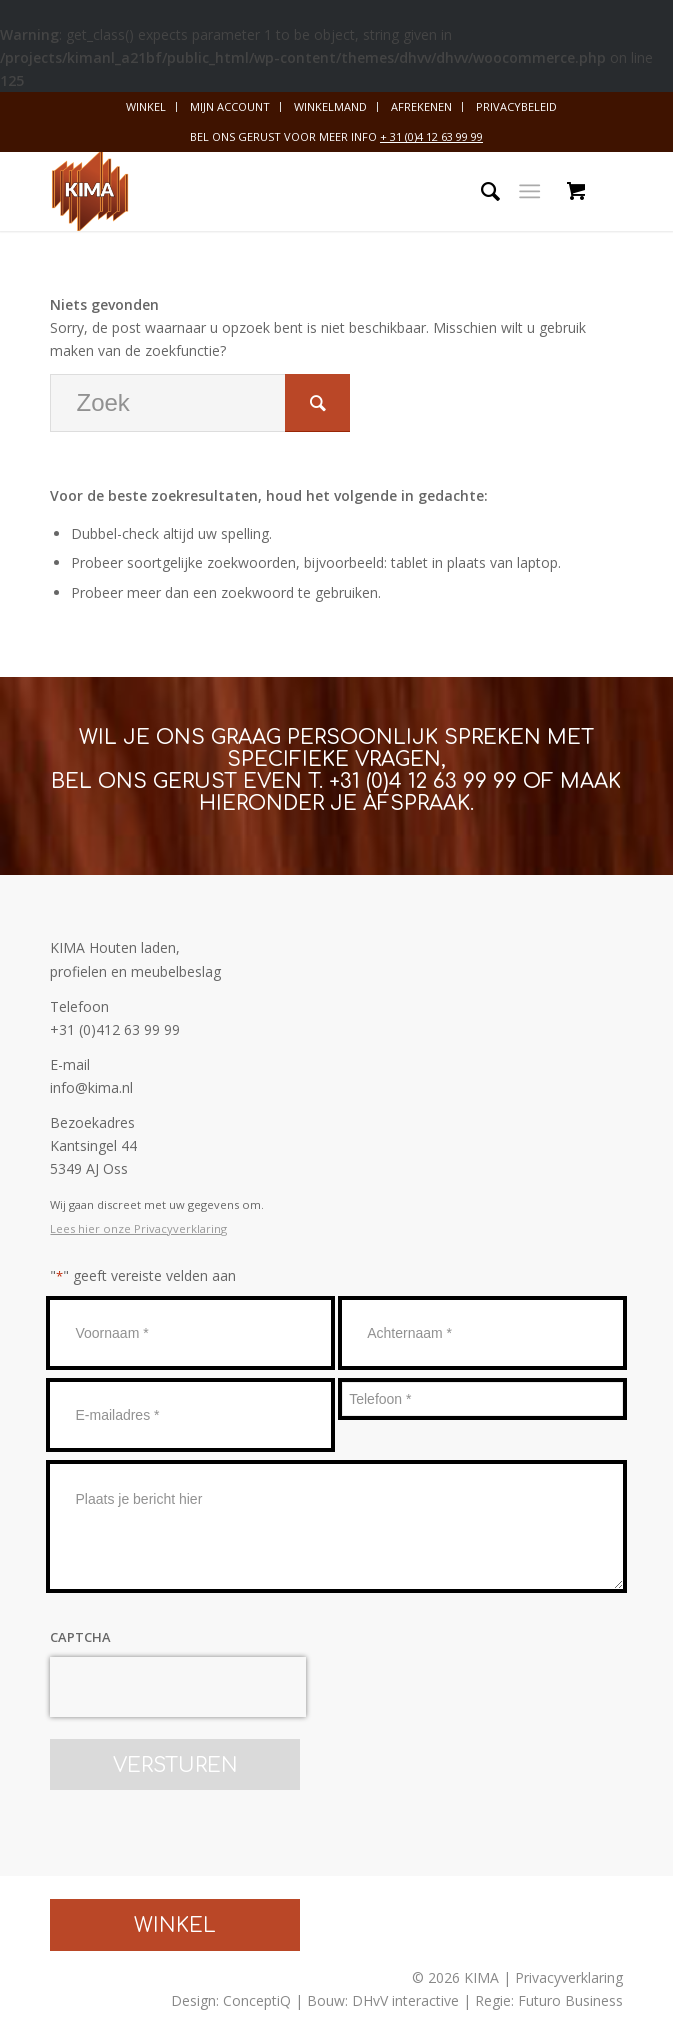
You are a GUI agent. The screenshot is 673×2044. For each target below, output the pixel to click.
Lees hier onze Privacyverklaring (138, 1228)
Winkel (146, 106)
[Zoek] (480, 191)
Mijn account (230, 106)
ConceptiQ (257, 2000)
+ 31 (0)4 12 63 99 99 (431, 136)
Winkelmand (330, 106)
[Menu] (529, 191)
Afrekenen (421, 106)
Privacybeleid (516, 106)
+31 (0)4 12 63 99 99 (423, 781)
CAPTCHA (80, 1637)
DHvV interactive (405, 2000)
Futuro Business (570, 2000)
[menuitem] (146, 107)
